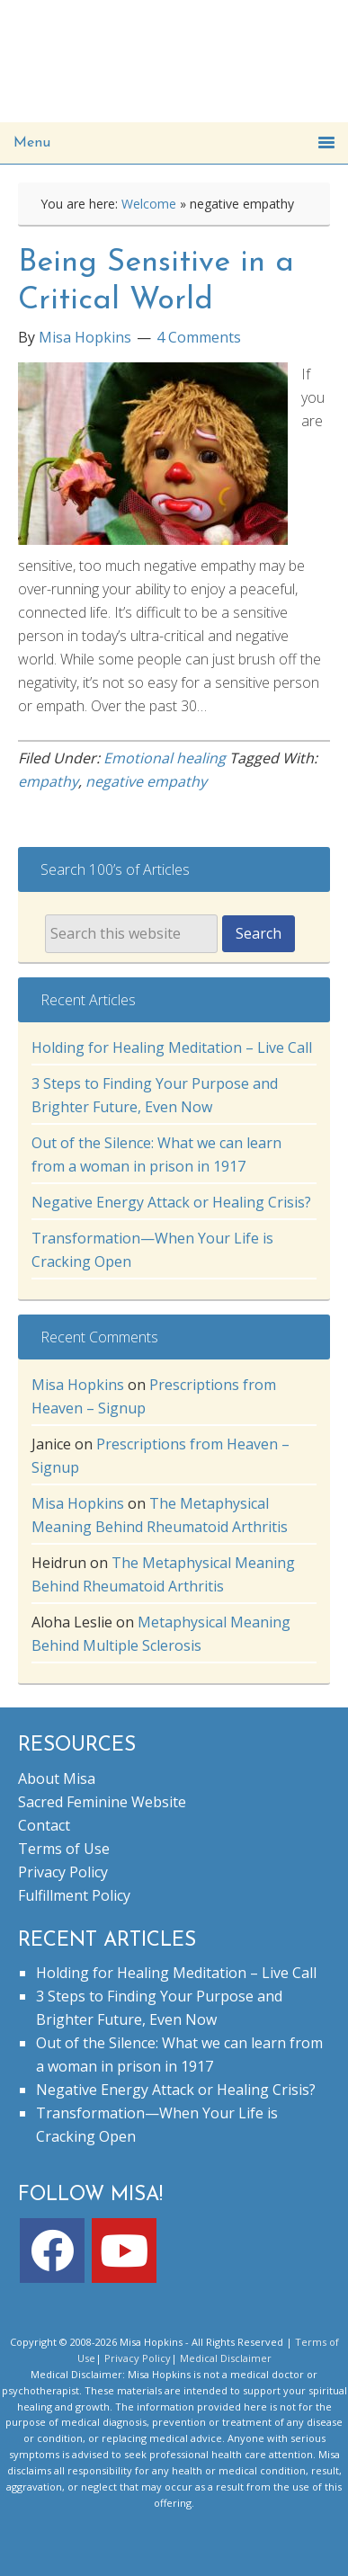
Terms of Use (64, 1848)
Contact (44, 1825)
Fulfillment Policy (74, 1895)
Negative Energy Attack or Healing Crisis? (171, 1202)
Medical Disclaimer (226, 2358)
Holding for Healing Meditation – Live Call (171, 1047)
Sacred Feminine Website (102, 1802)
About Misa (56, 1778)
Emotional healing (164, 758)
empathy (48, 781)
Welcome (148, 203)
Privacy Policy (63, 1872)
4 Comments (198, 337)
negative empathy (146, 781)
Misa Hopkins (77, 1385)
